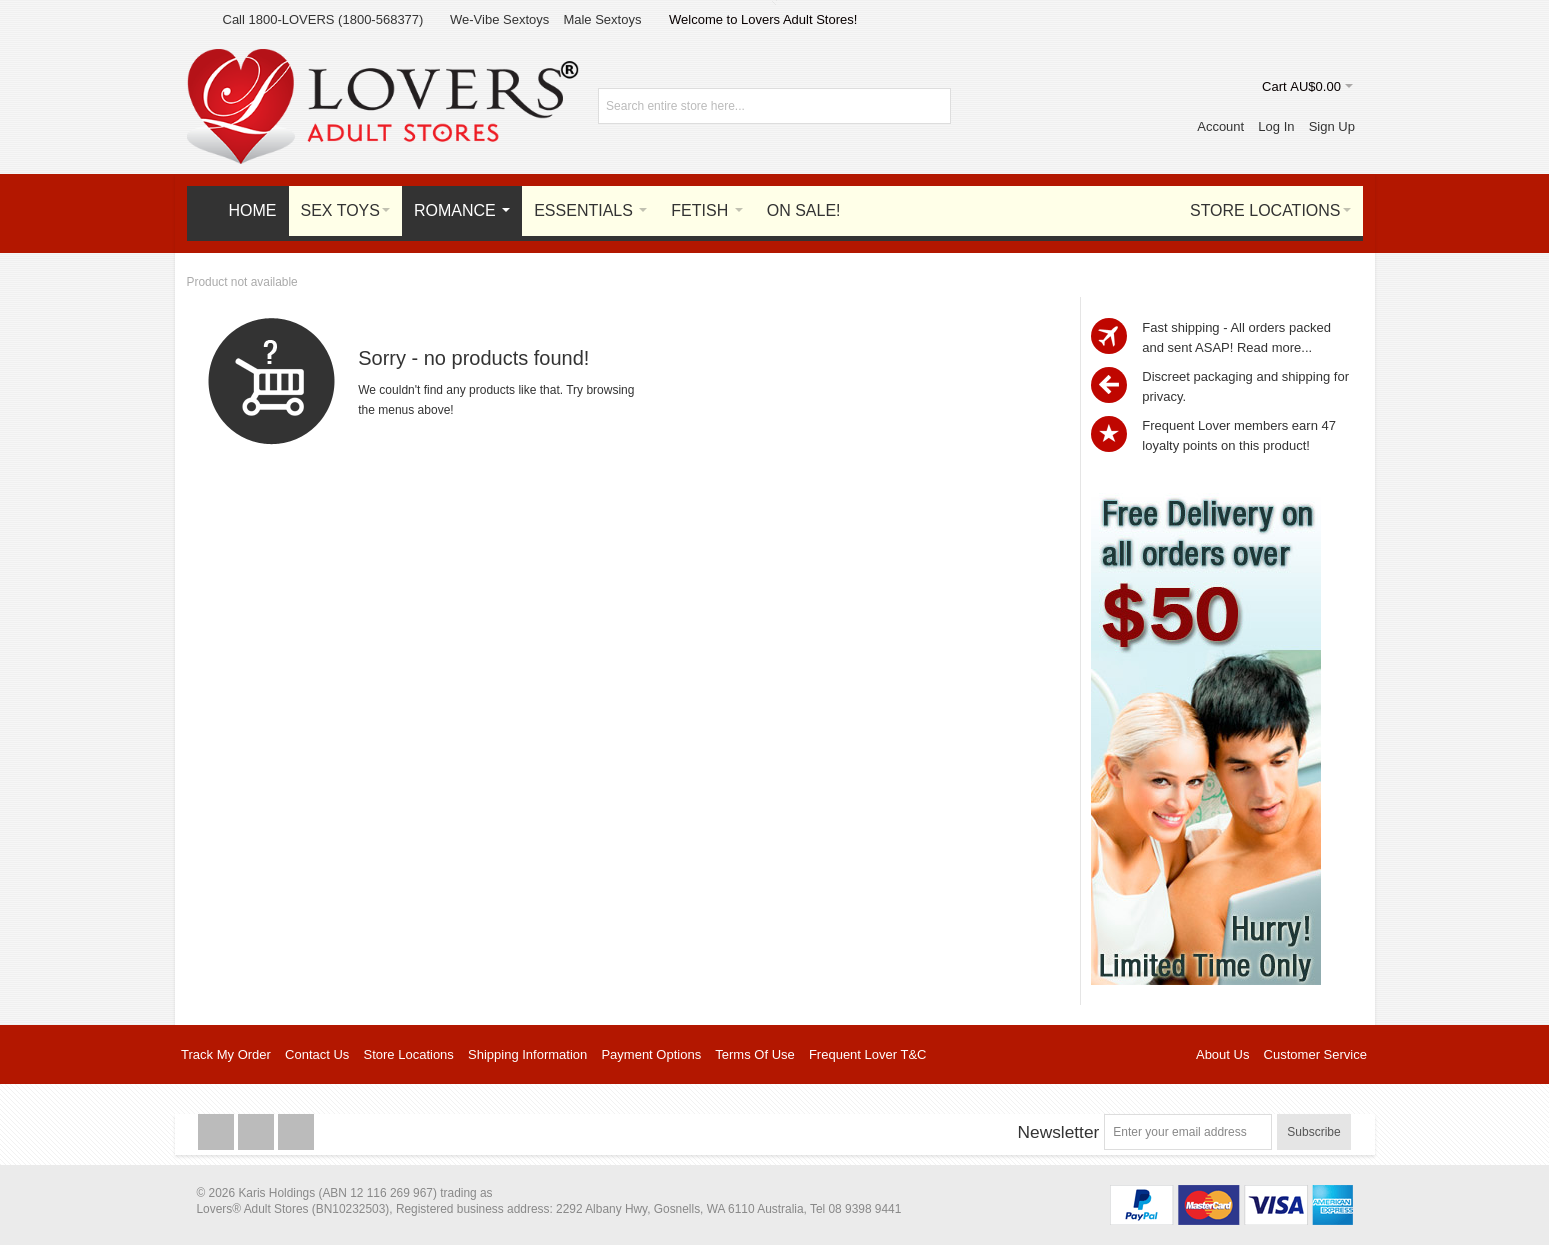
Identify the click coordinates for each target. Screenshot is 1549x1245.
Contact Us (317, 1054)
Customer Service (1315, 1054)
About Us (1222, 1054)
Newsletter (1058, 1132)
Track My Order (226, 1054)
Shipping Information (527, 1054)
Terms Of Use (754, 1054)
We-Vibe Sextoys (499, 19)
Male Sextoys (602, 19)
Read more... (1274, 347)
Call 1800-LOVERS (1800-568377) (323, 19)
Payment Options (651, 1054)
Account (1220, 126)
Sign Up (1332, 126)
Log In (1276, 126)
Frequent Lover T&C (868, 1054)
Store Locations (409, 1054)
